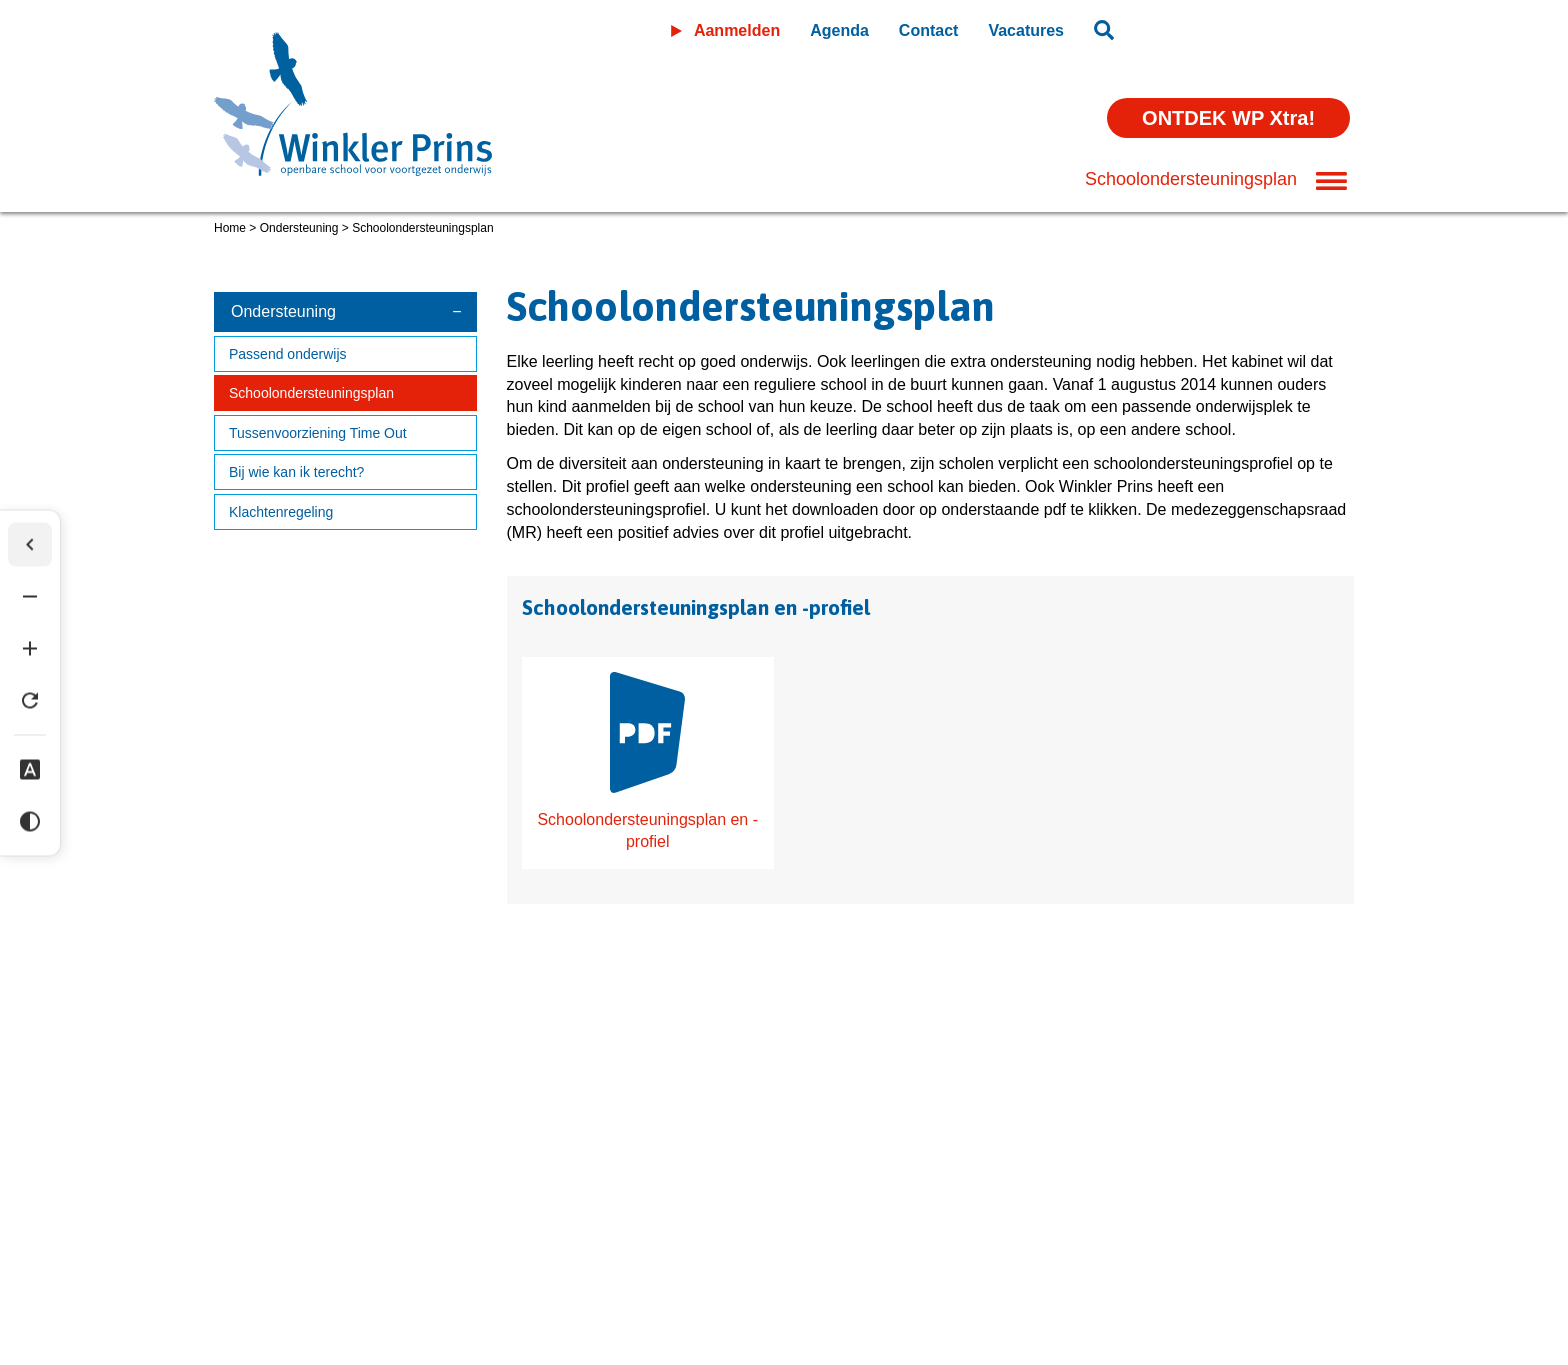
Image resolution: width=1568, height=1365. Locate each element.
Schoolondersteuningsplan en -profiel (647, 761)
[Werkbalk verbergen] (30, 544)
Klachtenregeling (281, 512)
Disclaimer (252, 1211)
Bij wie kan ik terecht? (296, 472)
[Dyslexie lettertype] (30, 769)
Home (230, 228)
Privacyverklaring (385, 1211)
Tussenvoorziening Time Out (318, 433)
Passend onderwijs (288, 354)
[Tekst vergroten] (30, 648)
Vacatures (1026, 30)
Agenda (839, 30)
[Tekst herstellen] (30, 700)
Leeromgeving (1242, 26)
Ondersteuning (299, 228)
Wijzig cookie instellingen (566, 1211)
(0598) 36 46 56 (278, 1269)
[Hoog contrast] (30, 821)
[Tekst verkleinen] (30, 596)
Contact (929, 30)
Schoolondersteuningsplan (311, 393)
